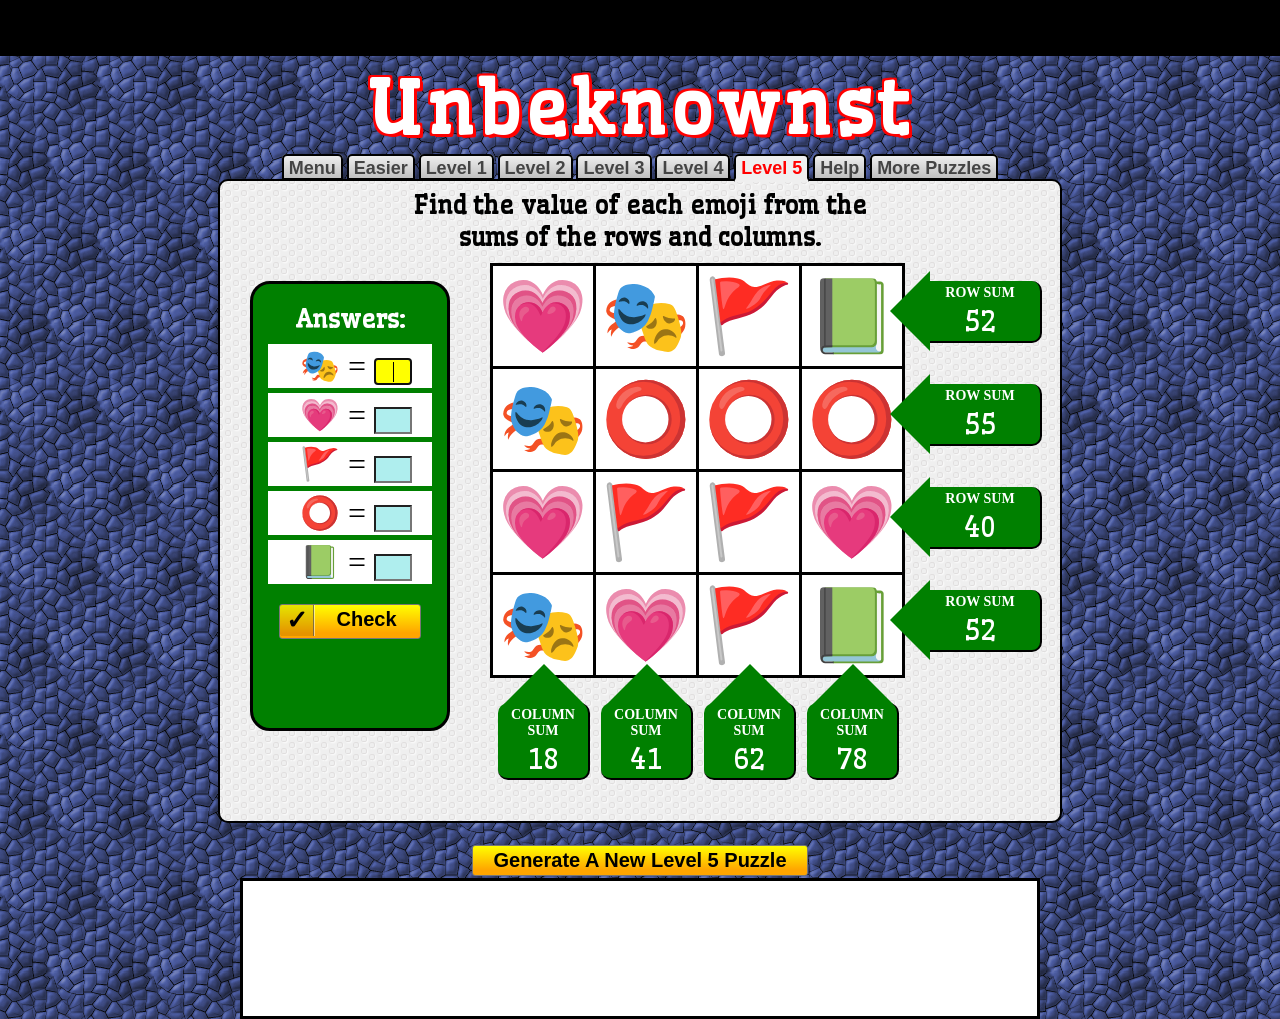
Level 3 (613, 168)
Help (839, 168)
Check (366, 619)
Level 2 (535, 168)
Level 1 (456, 168)
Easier (381, 168)
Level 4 (692, 168)
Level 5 (771, 168)
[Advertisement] (640, 28)
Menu (312, 168)
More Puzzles (934, 168)
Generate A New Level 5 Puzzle (639, 860)
